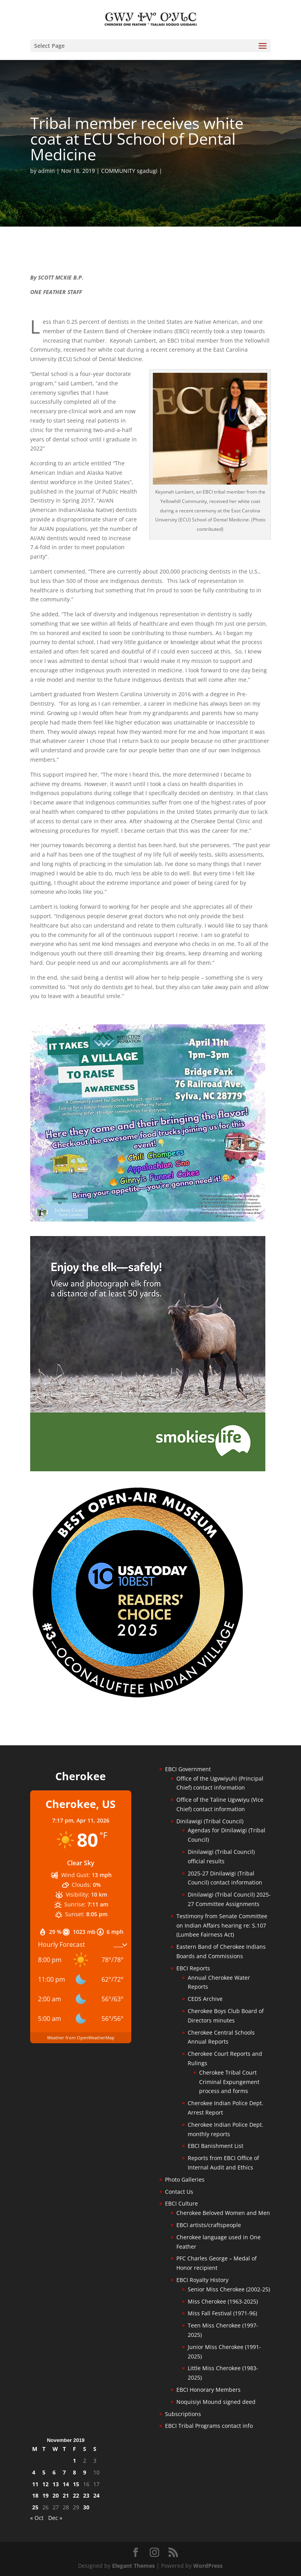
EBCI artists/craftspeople (208, 2225)
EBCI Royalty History (202, 2280)
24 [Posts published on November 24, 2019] (96, 2495)
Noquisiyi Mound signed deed (216, 2401)
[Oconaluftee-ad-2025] (138, 1697)
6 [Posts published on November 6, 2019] (54, 2472)
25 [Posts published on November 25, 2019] (35, 2507)
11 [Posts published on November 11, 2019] (35, 2484)
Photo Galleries (185, 2179)
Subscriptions (183, 2414)
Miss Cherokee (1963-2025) (223, 2301)
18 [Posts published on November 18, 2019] (35, 2495)
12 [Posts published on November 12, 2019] (45, 2484)
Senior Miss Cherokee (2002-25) (229, 2289)
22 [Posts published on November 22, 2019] (76, 2495)
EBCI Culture (181, 2203)
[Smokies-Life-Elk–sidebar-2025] (147, 1469)
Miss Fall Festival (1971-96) (222, 2313)
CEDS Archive (205, 1998)
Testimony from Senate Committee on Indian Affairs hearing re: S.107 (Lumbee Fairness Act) (221, 1925)
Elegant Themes (133, 2565)
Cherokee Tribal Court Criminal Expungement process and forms (229, 2082)
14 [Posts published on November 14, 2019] (66, 2484)
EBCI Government (188, 1769)
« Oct (37, 2518)
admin (46, 170)
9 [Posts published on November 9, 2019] (84, 2472)
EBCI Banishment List (215, 2145)
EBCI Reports (193, 1968)
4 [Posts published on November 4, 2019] (33, 2472)
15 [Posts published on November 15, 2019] (76, 2484)
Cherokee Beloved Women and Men (223, 2213)
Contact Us (179, 2191)
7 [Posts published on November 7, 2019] (64, 2472)
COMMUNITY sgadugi (129, 170)
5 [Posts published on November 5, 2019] (43, 2472)
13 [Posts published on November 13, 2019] (56, 2484)
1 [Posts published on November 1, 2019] (74, 2460)
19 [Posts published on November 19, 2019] (45, 2495)
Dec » (55, 2518)
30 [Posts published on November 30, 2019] (86, 2507)
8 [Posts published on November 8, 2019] (74, 2472)
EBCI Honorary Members (208, 2389)
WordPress (208, 2565)
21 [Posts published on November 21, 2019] (66, 2495)
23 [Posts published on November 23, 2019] (86, 2495)
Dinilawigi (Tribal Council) (209, 1821)
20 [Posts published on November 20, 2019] (56, 2495)
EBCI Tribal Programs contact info (209, 2425)
